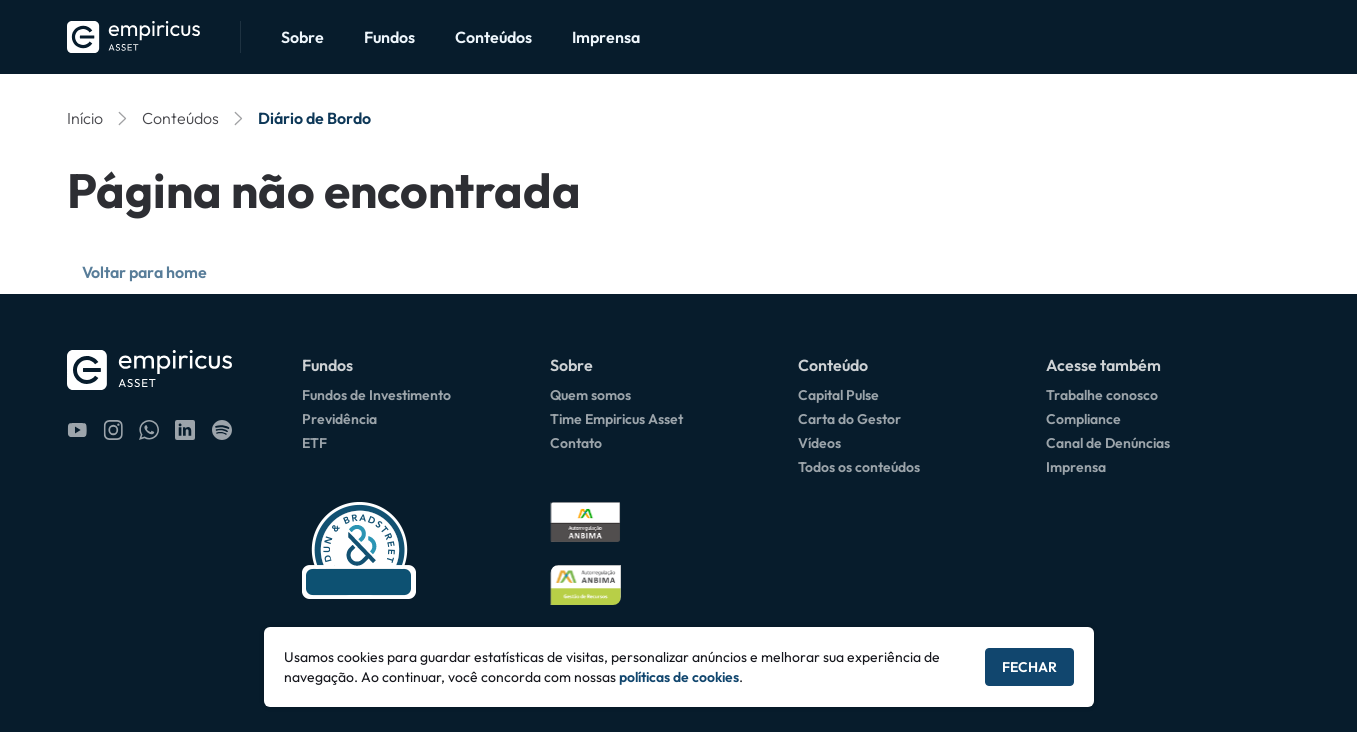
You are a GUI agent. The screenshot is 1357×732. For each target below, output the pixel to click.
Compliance (1083, 419)
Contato (576, 443)
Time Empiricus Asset (616, 419)
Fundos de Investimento (376, 395)
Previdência (339, 419)
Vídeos (819, 443)
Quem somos (590, 395)
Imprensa (606, 37)
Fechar (1029, 667)
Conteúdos (493, 37)
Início (85, 118)
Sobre (302, 37)
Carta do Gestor (849, 419)
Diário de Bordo (314, 118)
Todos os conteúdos (859, 467)
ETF (314, 443)
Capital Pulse (838, 395)
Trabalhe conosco (1102, 395)
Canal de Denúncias (1108, 443)
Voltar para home (144, 272)
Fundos (389, 37)
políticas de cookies (679, 677)
